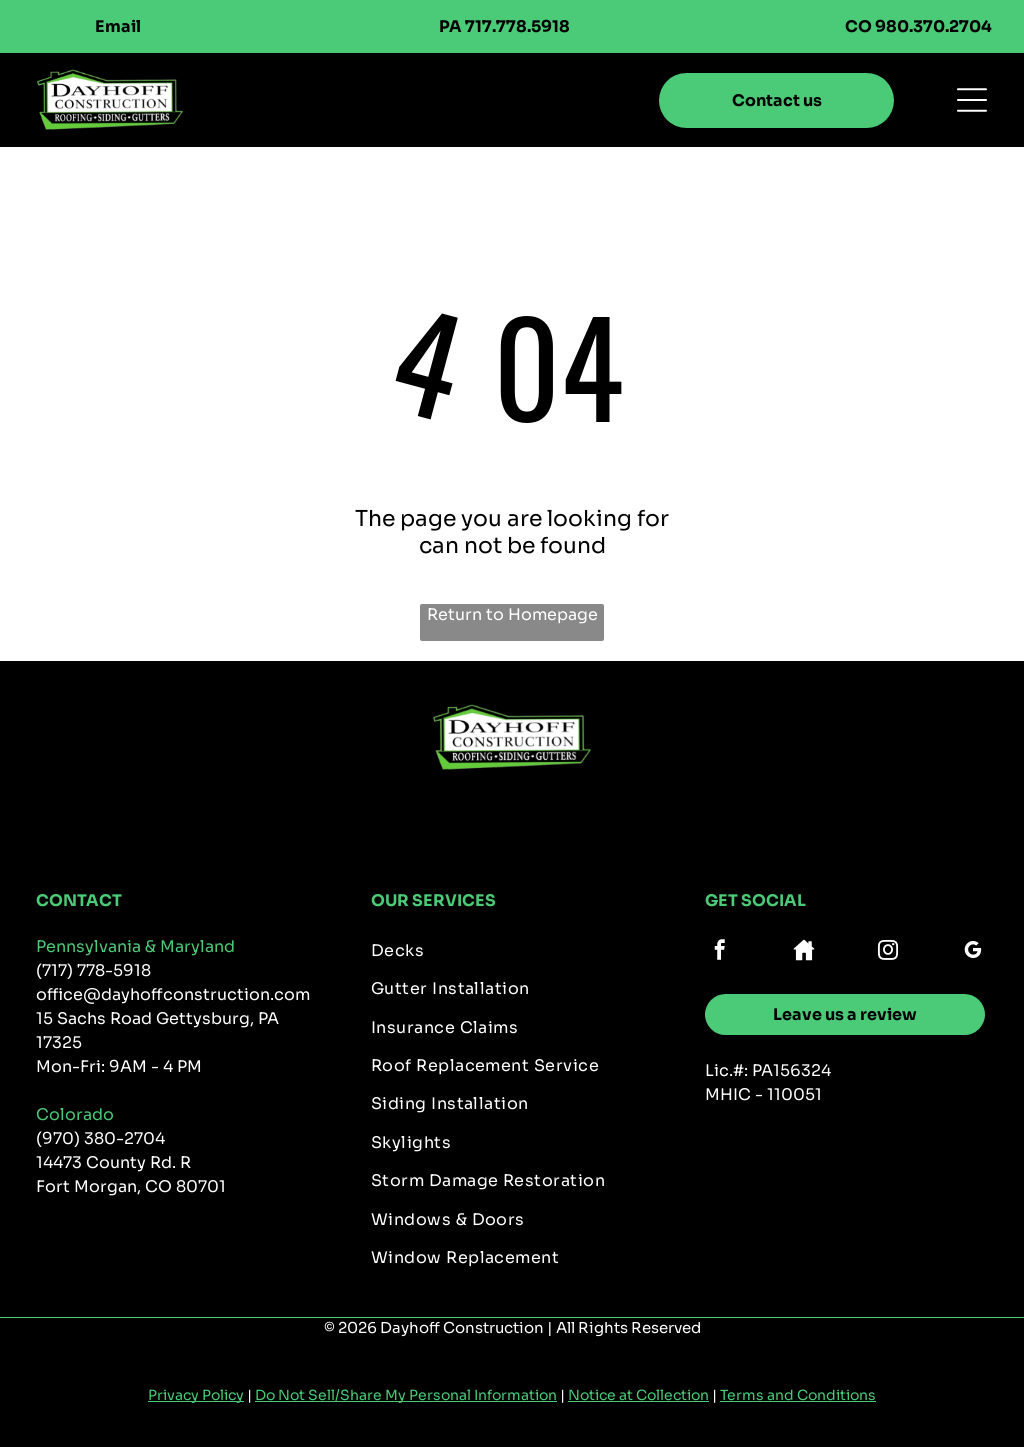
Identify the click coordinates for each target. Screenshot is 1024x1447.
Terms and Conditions (798, 1395)
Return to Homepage (512, 614)
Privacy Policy (196, 1395)
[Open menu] (972, 100)
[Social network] (804, 952)
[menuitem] (512, 954)
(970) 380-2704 (100, 1138)
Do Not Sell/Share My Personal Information (406, 1395)
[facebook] (720, 952)
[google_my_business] (973, 952)
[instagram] (888, 952)
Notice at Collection (638, 1395)
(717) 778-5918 (93, 970)
